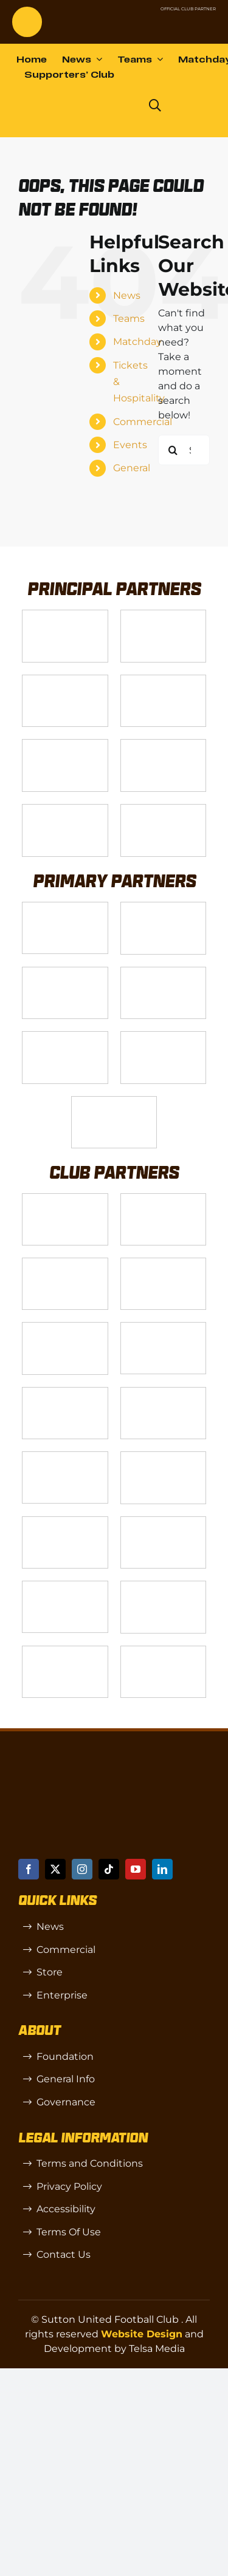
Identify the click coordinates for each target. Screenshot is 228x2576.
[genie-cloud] (65, 1456)
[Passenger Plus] (163, 1327)
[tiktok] (108, 1869)
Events (130, 445)
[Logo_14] (65, 680)
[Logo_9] (65, 972)
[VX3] (163, 615)
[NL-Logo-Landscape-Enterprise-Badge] (120, 21)
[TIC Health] (163, 1586)
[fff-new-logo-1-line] (163, 744)
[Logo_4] (163, 680)
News (126, 295)
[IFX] (114, 1101)
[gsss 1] (65, 744)
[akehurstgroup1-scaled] (65, 1263)
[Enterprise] (65, 809)
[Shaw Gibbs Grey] (163, 1036)
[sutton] (27, 11)
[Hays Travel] (65, 1392)
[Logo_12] (163, 907)
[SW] (163, 1521)
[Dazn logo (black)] (112, 105)
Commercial (142, 422)
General (131, 468)
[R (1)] (65, 1521)
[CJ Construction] (163, 1198)
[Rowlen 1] (65, 1327)
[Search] (173, 450)
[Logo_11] (163, 972)
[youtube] (135, 1869)
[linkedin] (162, 1869)
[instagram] (82, 1869)
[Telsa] (65, 615)
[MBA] (65, 1036)
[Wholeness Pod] (163, 1263)
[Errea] (163, 1651)
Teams (129, 318)
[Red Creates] (163, 1392)
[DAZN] (163, 809)
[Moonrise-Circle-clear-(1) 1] (163, 1456)
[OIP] (65, 1586)
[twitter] (55, 1869)
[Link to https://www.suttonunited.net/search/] (155, 106)
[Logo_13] (65, 1198)
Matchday (137, 341)
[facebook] (28, 1869)
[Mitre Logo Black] (65, 1651)
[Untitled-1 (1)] (177, 21)
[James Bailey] (65, 907)
